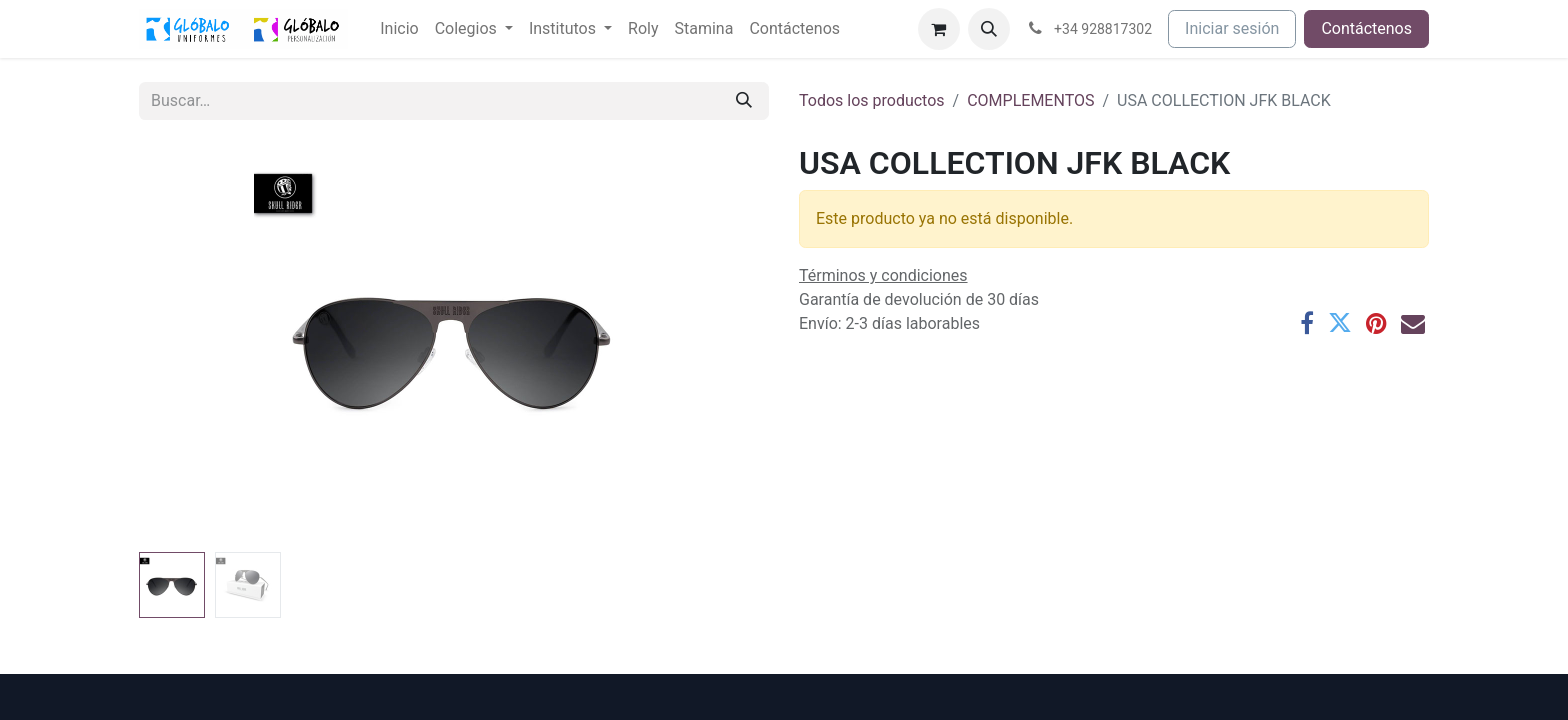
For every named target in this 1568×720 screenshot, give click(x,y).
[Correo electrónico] (1413, 323)
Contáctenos (1366, 28)
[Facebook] (1307, 323)
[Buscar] (744, 101)
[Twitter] (1340, 323)
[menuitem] (399, 29)
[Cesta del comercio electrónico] (939, 29)
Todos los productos (872, 100)
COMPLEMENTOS (1030, 100)
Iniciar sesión (1232, 28)
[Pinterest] (1376, 323)
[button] (989, 29)
